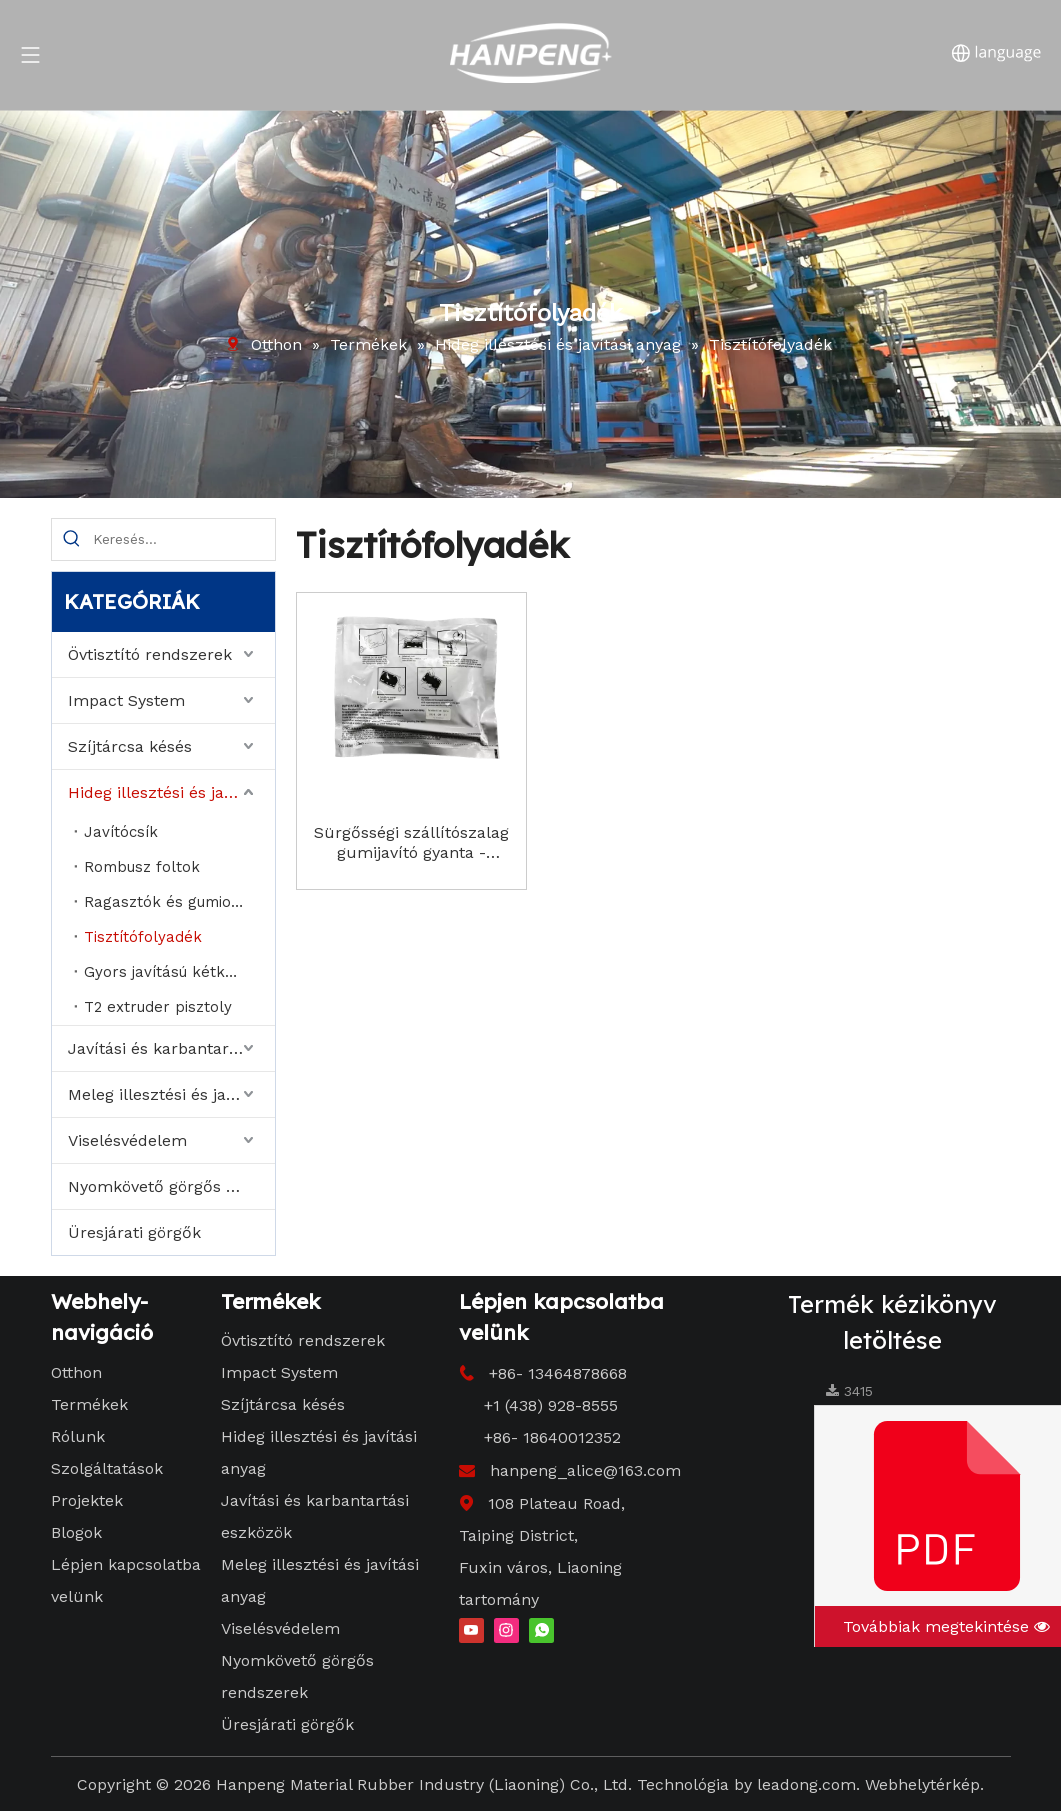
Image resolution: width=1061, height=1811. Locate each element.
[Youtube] (471, 1630)
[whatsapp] (541, 1630)
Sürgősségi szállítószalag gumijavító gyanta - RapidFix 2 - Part (411, 843)
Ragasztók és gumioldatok (179, 902)
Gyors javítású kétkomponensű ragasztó (179, 972)
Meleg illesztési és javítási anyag (171, 1094)
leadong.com (806, 1784)
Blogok (76, 1532)
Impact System (126, 700)
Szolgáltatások (107, 1468)
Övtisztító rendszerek (150, 654)
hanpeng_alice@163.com (585, 1470)
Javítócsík (121, 832)
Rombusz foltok (142, 867)
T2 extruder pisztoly (158, 1007)
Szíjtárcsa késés (130, 746)
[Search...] (184, 539)
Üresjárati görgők (134, 1232)
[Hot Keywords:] (72, 539)
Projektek (87, 1500)
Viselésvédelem (127, 1140)
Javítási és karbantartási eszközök (171, 1048)
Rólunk (78, 1436)
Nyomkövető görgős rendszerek (171, 1186)
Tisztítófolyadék (143, 937)
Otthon (76, 1372)
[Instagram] (506, 1630)
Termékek (89, 1404)
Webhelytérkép (922, 1784)
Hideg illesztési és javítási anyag (171, 792)
